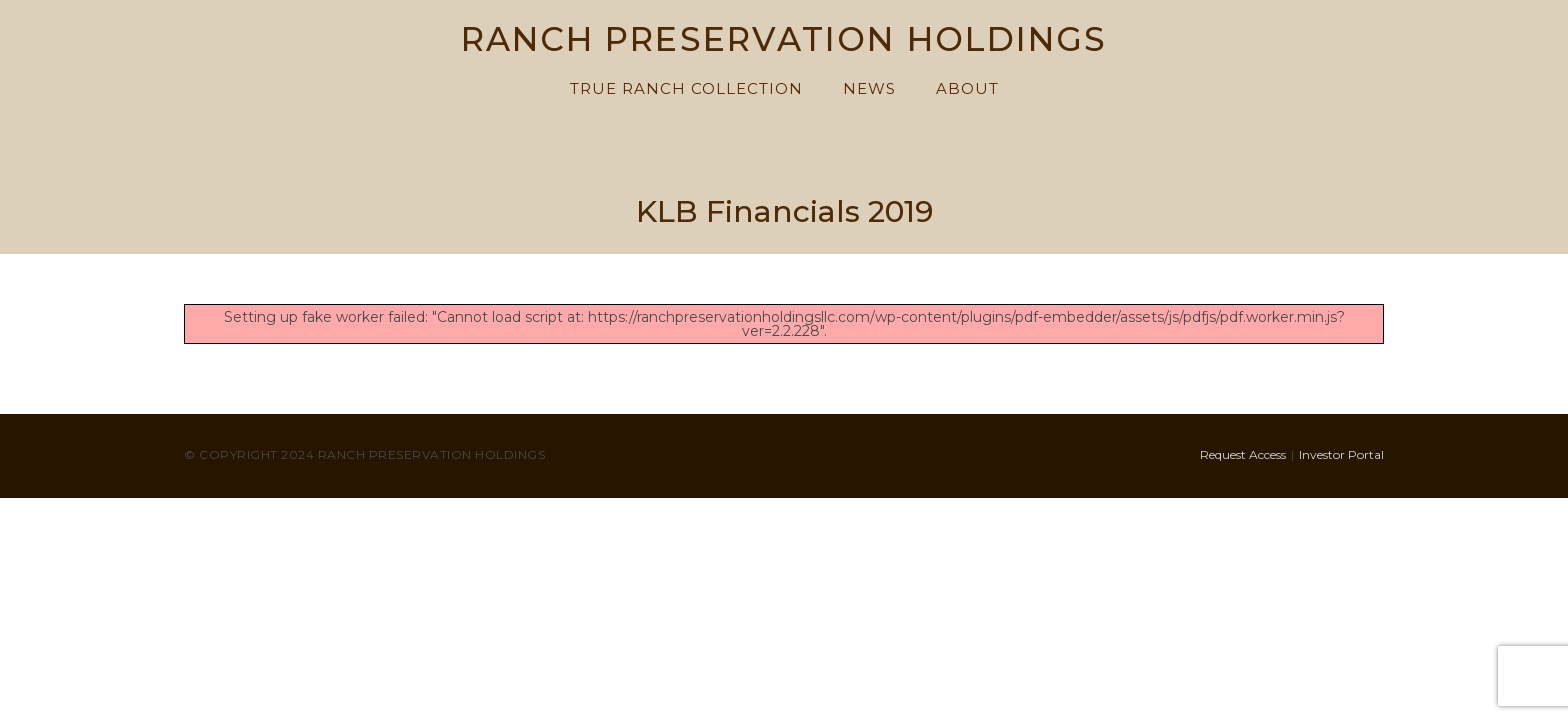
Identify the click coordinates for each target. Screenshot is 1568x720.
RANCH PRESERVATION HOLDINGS (784, 41)
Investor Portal (1341, 454)
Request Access (1243, 454)
